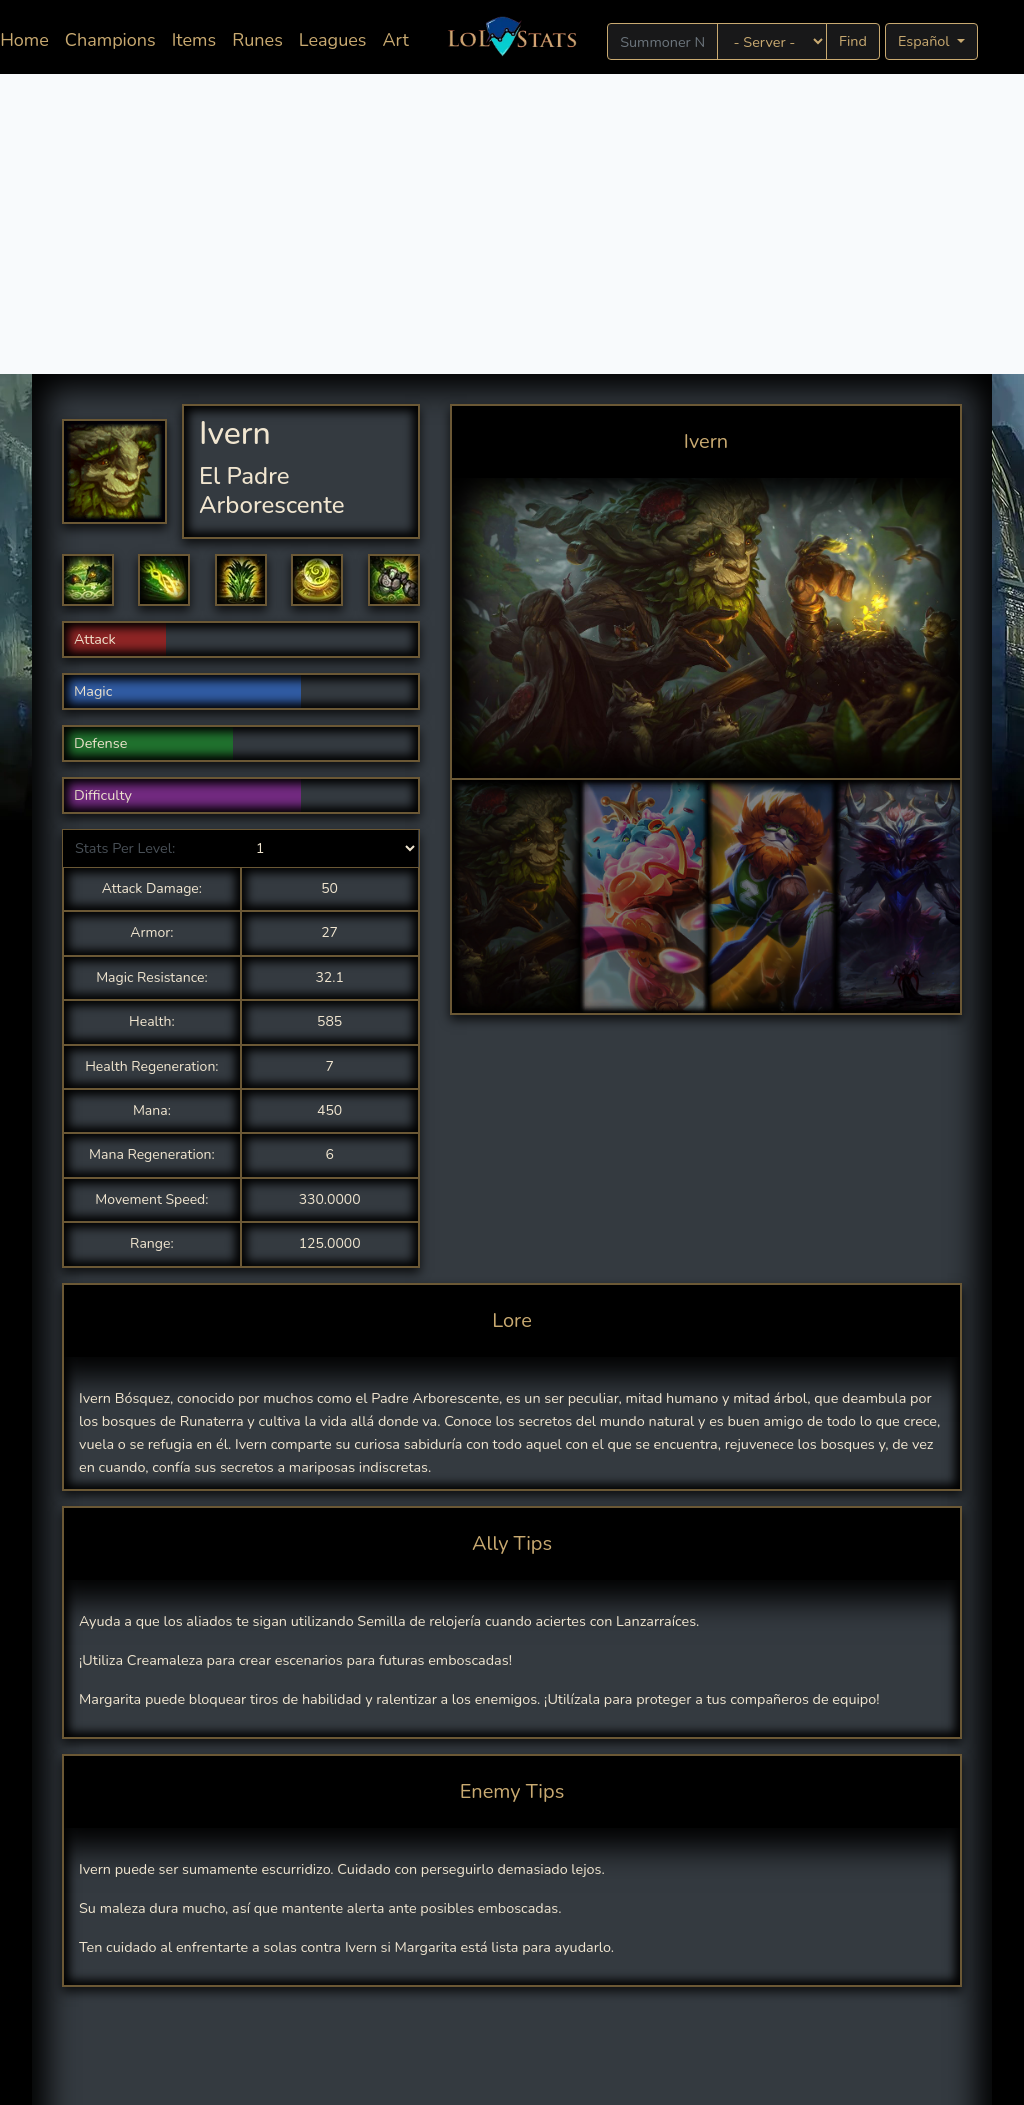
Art (395, 40)
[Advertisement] (512, 224)
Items (194, 40)
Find (853, 41)
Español (925, 41)
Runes (257, 40)
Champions (110, 40)
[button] (88, 580)
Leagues (333, 40)
